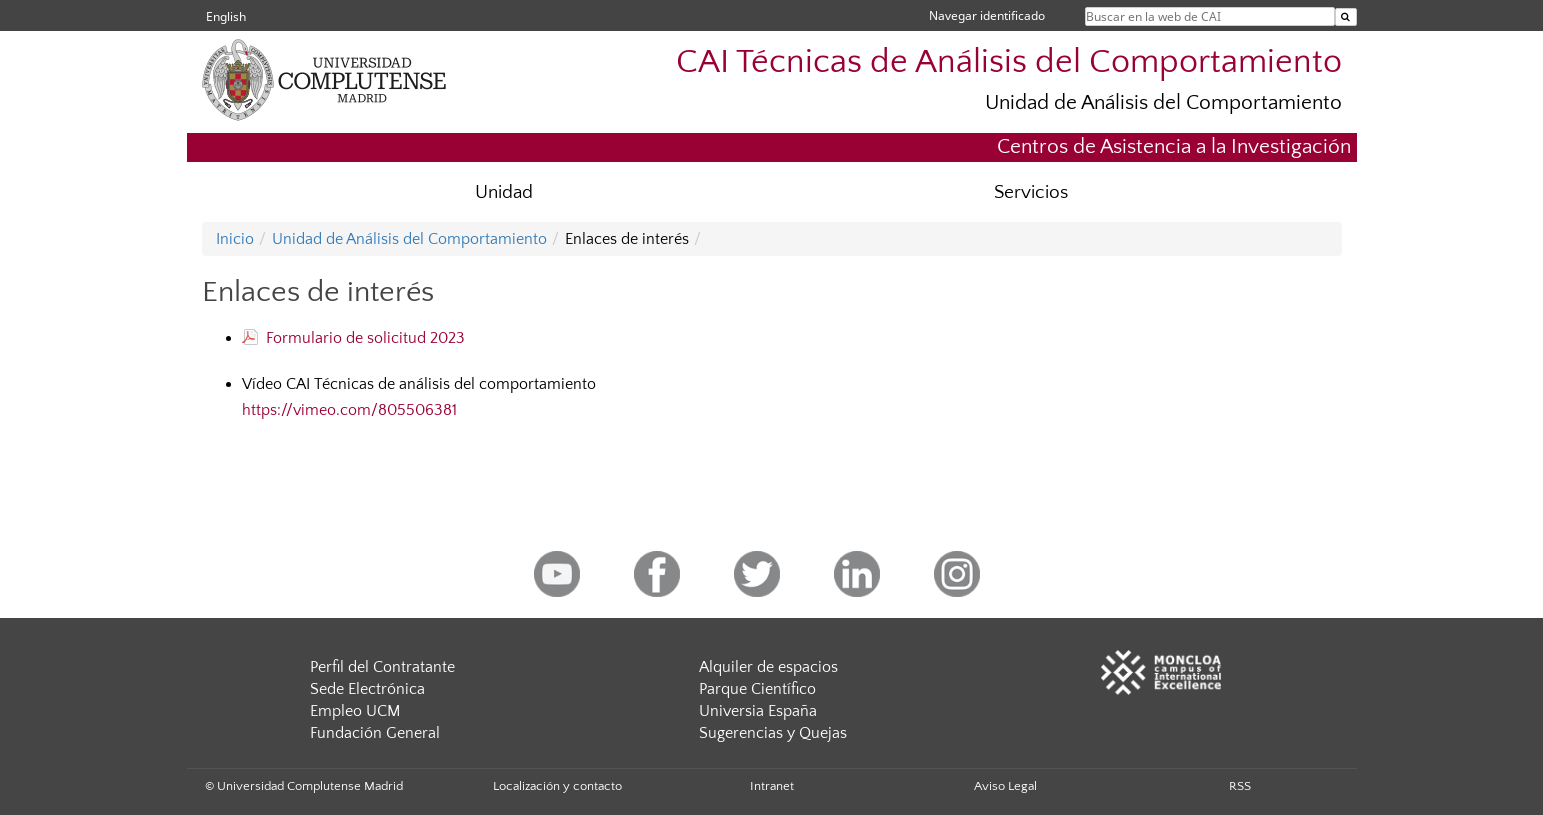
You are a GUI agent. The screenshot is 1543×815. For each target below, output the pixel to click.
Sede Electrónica (367, 689)
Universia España (758, 711)
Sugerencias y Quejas (773, 733)
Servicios (1031, 192)
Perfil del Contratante (382, 667)
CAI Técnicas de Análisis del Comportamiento (1009, 62)
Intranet (772, 786)
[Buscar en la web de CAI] (1346, 17)
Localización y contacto (557, 786)
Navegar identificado (987, 15)
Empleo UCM (355, 711)
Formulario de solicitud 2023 (353, 338)
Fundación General (375, 733)
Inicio (235, 239)
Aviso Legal (1005, 786)
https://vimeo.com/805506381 (349, 410)
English (226, 16)
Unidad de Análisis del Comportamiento (1163, 102)
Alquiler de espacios (768, 667)
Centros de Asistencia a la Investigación (1174, 146)
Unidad (504, 192)
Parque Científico (757, 689)
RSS (1240, 786)
